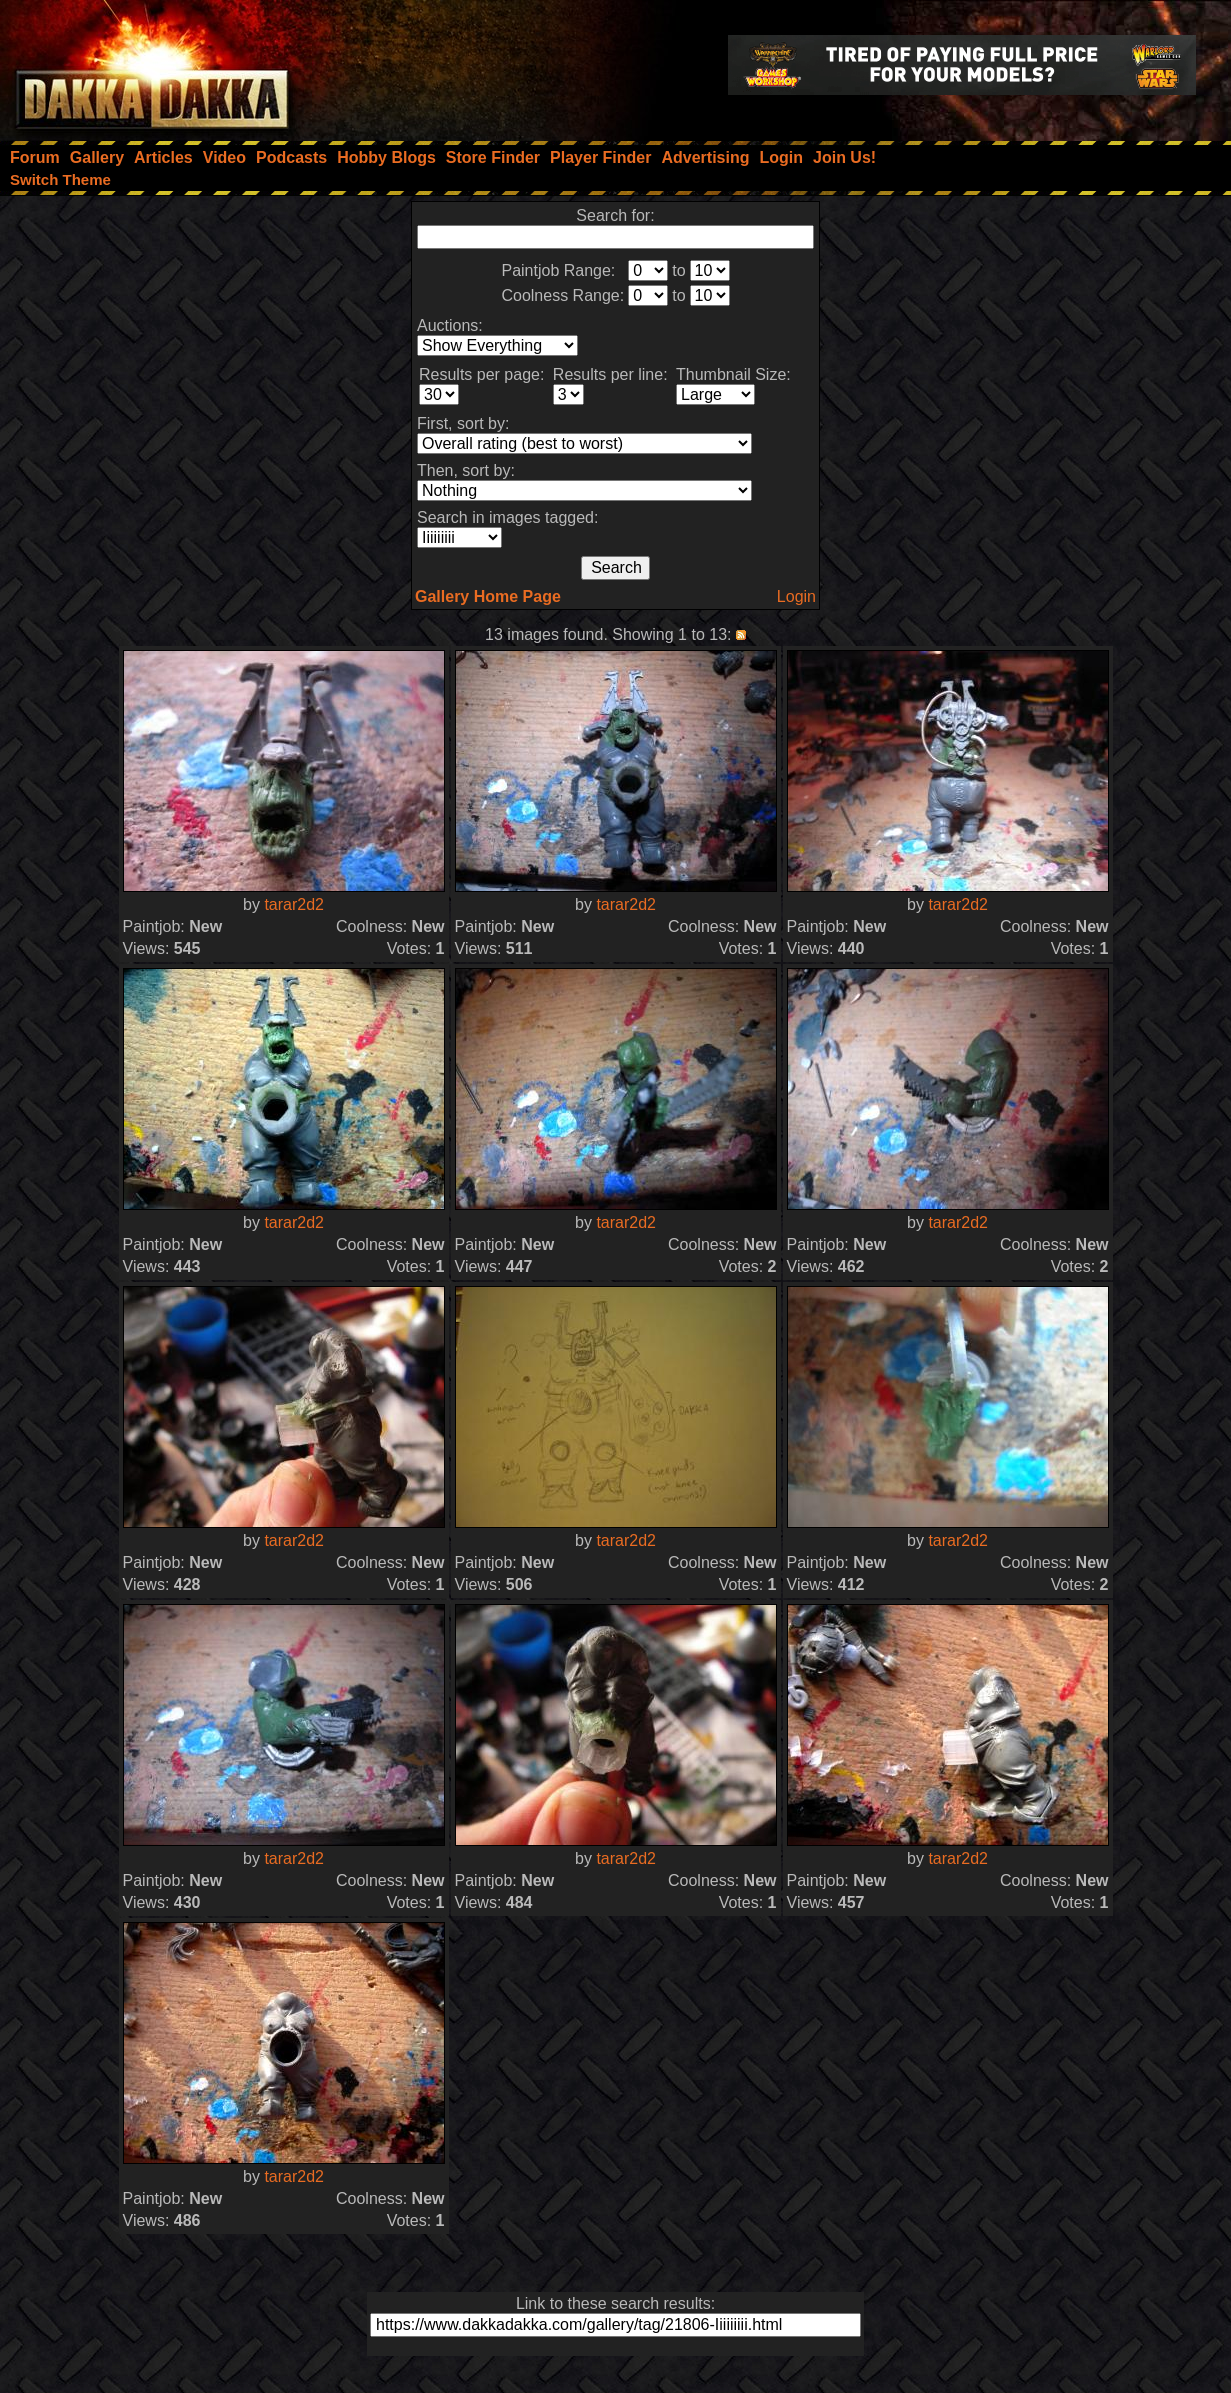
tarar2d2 (294, 904)
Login (796, 596)
